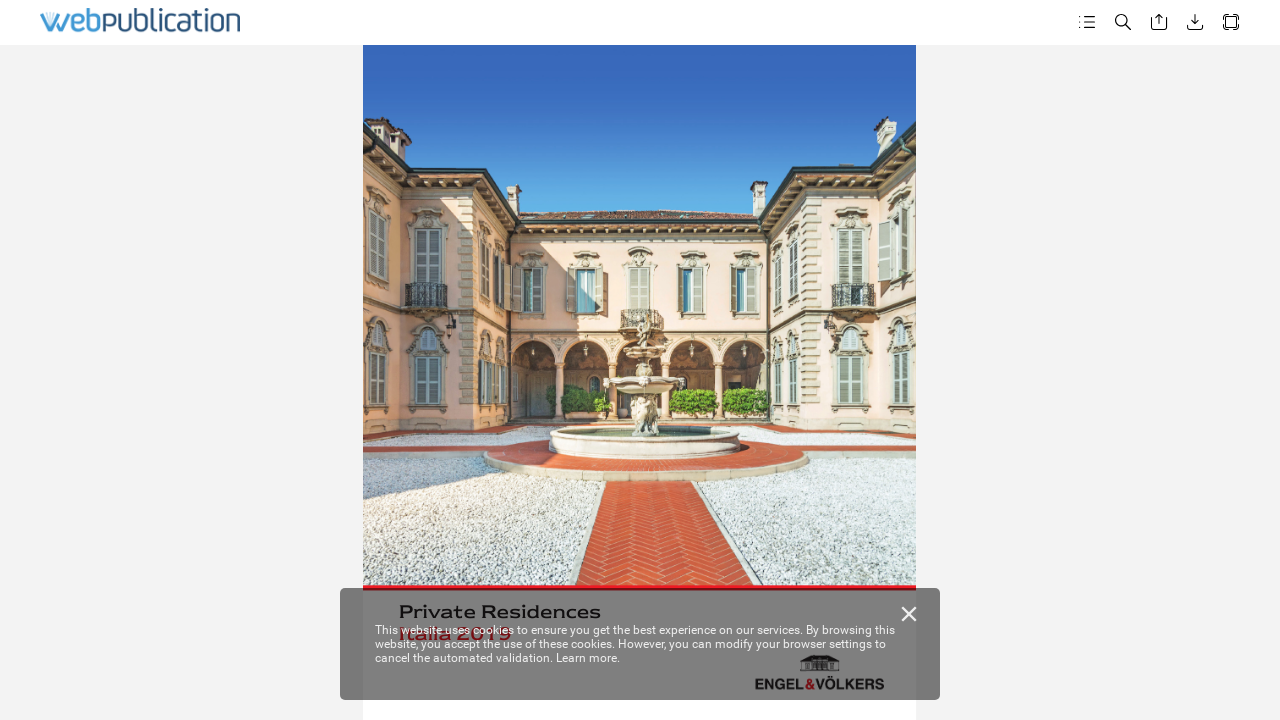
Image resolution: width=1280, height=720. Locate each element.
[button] (1087, 22)
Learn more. (588, 658)
